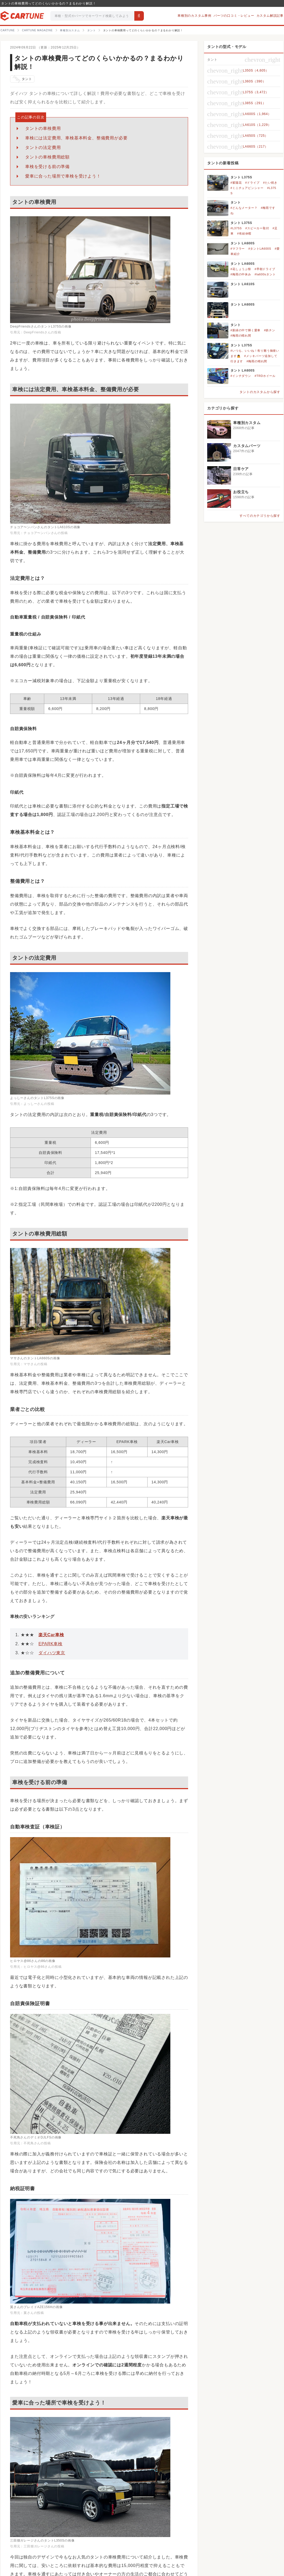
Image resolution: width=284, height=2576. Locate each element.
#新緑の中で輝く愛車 (245, 330)
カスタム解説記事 (269, 15)
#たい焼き (270, 182)
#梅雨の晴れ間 (240, 335)
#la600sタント (265, 274)
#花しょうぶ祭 (240, 269)
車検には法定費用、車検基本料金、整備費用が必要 (76, 138)
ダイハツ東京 (51, 1653)
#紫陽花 (236, 182)
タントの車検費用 (43, 128)
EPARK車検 (50, 1644)
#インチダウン (240, 375)
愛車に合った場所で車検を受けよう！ (63, 176)
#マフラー (237, 248)
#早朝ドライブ (265, 269)
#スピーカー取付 (257, 228)
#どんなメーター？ (243, 207)
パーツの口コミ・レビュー (234, 15)
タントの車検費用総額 (47, 157)
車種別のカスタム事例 (194, 15)
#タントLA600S (259, 248)
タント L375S (241, 177)
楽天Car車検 (51, 1635)
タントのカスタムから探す (259, 392)
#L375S (236, 228)
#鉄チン (269, 330)
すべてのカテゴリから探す (259, 516)
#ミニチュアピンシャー (247, 187)
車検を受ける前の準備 (47, 166)
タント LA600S (242, 243)
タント (22, 79)
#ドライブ (252, 182)
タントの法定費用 (43, 147)
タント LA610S (242, 284)
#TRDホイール (265, 375)
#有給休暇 (244, 233)
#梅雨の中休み (240, 274)
